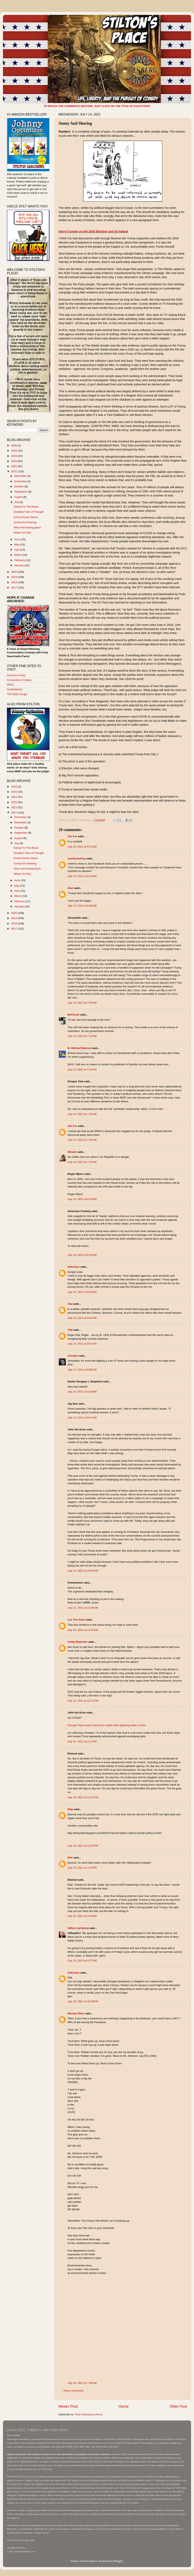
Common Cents (16, 675)
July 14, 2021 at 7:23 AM (82, 1069)
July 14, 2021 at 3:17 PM (82, 1741)
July (17, 502)
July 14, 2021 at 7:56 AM (82, 1139)
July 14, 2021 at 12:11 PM (83, 1700)
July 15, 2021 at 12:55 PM (83, 1845)
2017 (14, 587)
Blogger (118, 2561)
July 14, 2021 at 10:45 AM (83, 1570)
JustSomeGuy (77, 858)
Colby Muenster (77, 1641)
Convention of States (19, 680)
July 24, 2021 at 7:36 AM (82, 2382)
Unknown (74, 1266)
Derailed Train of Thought (29, 511)
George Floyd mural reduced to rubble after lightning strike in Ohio (107, 1725)
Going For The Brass (26, 506)
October (19, 486)
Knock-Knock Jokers (26, 517)
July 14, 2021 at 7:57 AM (82, 1162)
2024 (14, 455)
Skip (70, 1809)
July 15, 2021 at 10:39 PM (83, 2001)
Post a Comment (74, 2390)
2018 (14, 582)
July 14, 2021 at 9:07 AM (82, 1343)
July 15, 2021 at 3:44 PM (82, 1916)
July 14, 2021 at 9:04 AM (82, 1317)
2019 (14, 577)
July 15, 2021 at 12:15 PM (83, 1797)
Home (123, 2406)
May (17, 544)
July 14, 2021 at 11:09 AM (83, 1607)
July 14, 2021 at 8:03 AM (82, 1199)
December (20, 475)
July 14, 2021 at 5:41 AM (82, 876)
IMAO (10, 684)
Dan (70, 1857)
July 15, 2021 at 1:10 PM (82, 1867)
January (19, 565)
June (17, 539)
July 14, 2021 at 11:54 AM (83, 1629)
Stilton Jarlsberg (78, 1928)
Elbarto (72, 1151)
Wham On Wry (22, 532)
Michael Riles (76, 2013)
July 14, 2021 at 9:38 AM (82, 1391)
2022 (14, 466)
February (20, 560)
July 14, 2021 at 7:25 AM (82, 1114)
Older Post (178, 2406)
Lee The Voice (76, 1619)
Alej (70, 1303)
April (17, 549)
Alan (70, 888)
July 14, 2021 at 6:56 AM (82, 905)
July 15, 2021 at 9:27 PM (82, 1960)
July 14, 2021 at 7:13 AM (82, 1036)
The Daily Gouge (17, 694)
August (18, 496)
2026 (14, 445)
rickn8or (73, 1355)
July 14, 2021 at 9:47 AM (82, 1417)
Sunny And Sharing (25, 522)
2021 (14, 471)
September (21, 491)
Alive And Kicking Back (27, 527)
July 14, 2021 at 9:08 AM (82, 1369)
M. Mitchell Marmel (79, 1048)
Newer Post (68, 2406)
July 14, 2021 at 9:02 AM (82, 1291)
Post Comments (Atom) (89, 2414)
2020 (14, 571)
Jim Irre (72, 836)
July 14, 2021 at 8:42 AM (82, 1254)
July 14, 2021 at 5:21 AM (82, 846)
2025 (14, 450)
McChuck (73, 1014)
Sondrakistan (15, 689)
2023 (14, 461)
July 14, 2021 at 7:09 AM (82, 1002)
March (18, 554)
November (20, 481)
